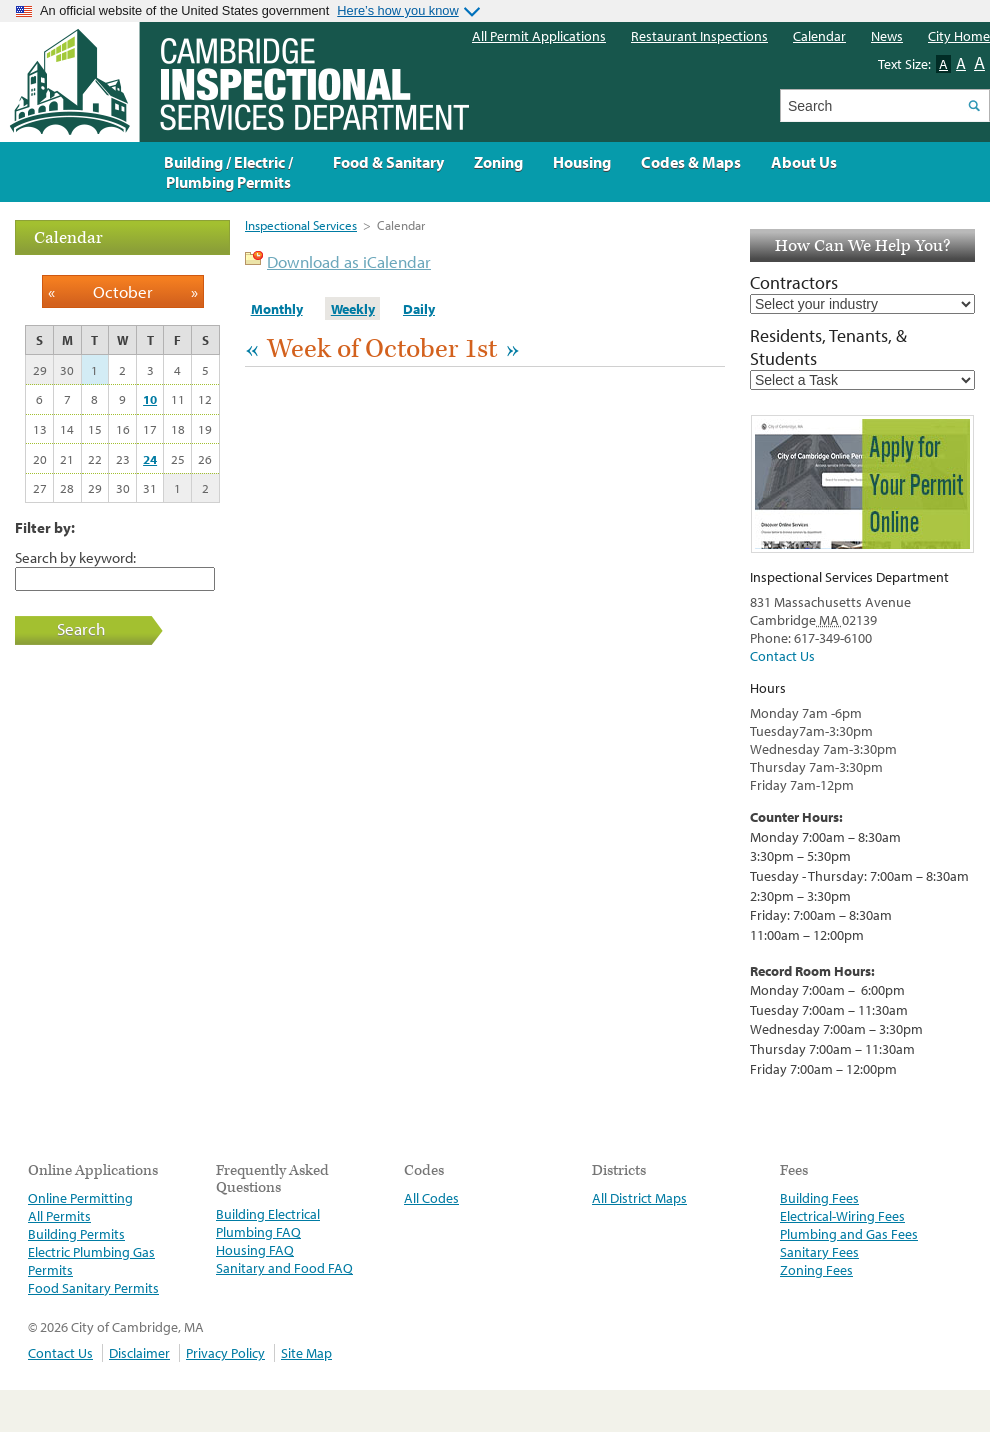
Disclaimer (139, 1353)
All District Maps (639, 1198)
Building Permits (76, 1234)
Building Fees (819, 1198)
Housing (582, 162)
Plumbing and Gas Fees (849, 1234)
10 (150, 399)
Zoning (498, 162)
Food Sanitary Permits (93, 1288)
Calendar (819, 36)
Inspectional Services (301, 225)
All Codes (431, 1198)
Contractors (794, 282)
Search (81, 628)
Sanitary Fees (819, 1252)
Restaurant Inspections (699, 36)
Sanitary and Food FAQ (284, 1268)
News (887, 36)
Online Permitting (80, 1198)
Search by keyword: (75, 557)
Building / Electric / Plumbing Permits (228, 172)
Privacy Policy (225, 1353)
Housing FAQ (255, 1250)
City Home (959, 36)
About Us (804, 162)
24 (150, 459)
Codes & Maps (691, 162)
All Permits (59, 1216)
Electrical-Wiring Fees (842, 1216)
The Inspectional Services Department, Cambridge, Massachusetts (234, 82)
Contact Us (782, 656)
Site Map (306, 1353)
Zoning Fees (816, 1270)
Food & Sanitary (388, 162)
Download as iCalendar (349, 261)
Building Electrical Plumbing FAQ (268, 1223)
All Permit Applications (539, 36)
